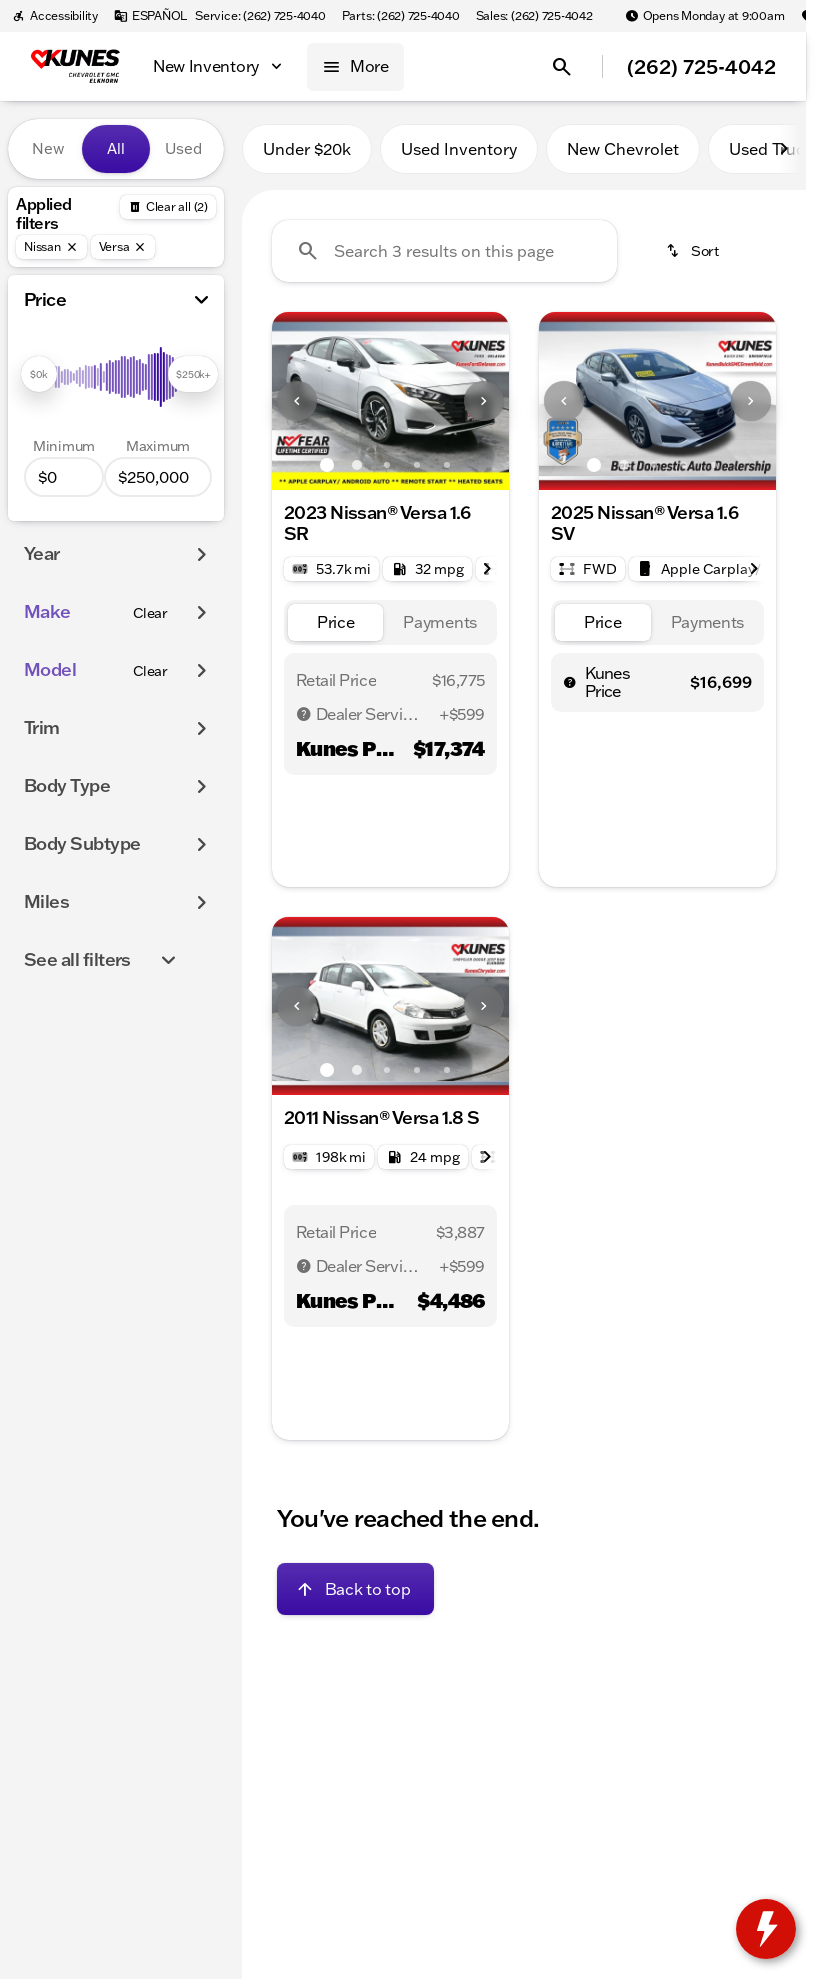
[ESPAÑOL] (150, 16)
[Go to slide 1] (327, 465)
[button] (290, 401)
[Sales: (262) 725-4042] (534, 16)
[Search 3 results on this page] (444, 251)
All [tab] (116, 148)
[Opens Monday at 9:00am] (705, 16)
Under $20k (307, 149)
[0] (64, 477)
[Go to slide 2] (357, 465)
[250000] (158, 477)
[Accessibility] (55, 16)
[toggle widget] (766, 1929)
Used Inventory (459, 149)
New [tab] (48, 148)
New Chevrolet (623, 149)
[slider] (39, 374)
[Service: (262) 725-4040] (260, 16)
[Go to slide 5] (447, 465)
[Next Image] (484, 401)
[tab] (336, 622)
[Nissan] (51, 247)
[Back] (168, 207)
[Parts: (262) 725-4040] (401, 16)
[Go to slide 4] (417, 465)
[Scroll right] (784, 149)
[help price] (570, 682)
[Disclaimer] (304, 714)
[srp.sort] (694, 251)
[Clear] (150, 613)
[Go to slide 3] (387, 465)
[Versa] (123, 247)
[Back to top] (355, 1589)
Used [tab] (183, 148)
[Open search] (562, 67)
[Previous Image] (297, 401)
